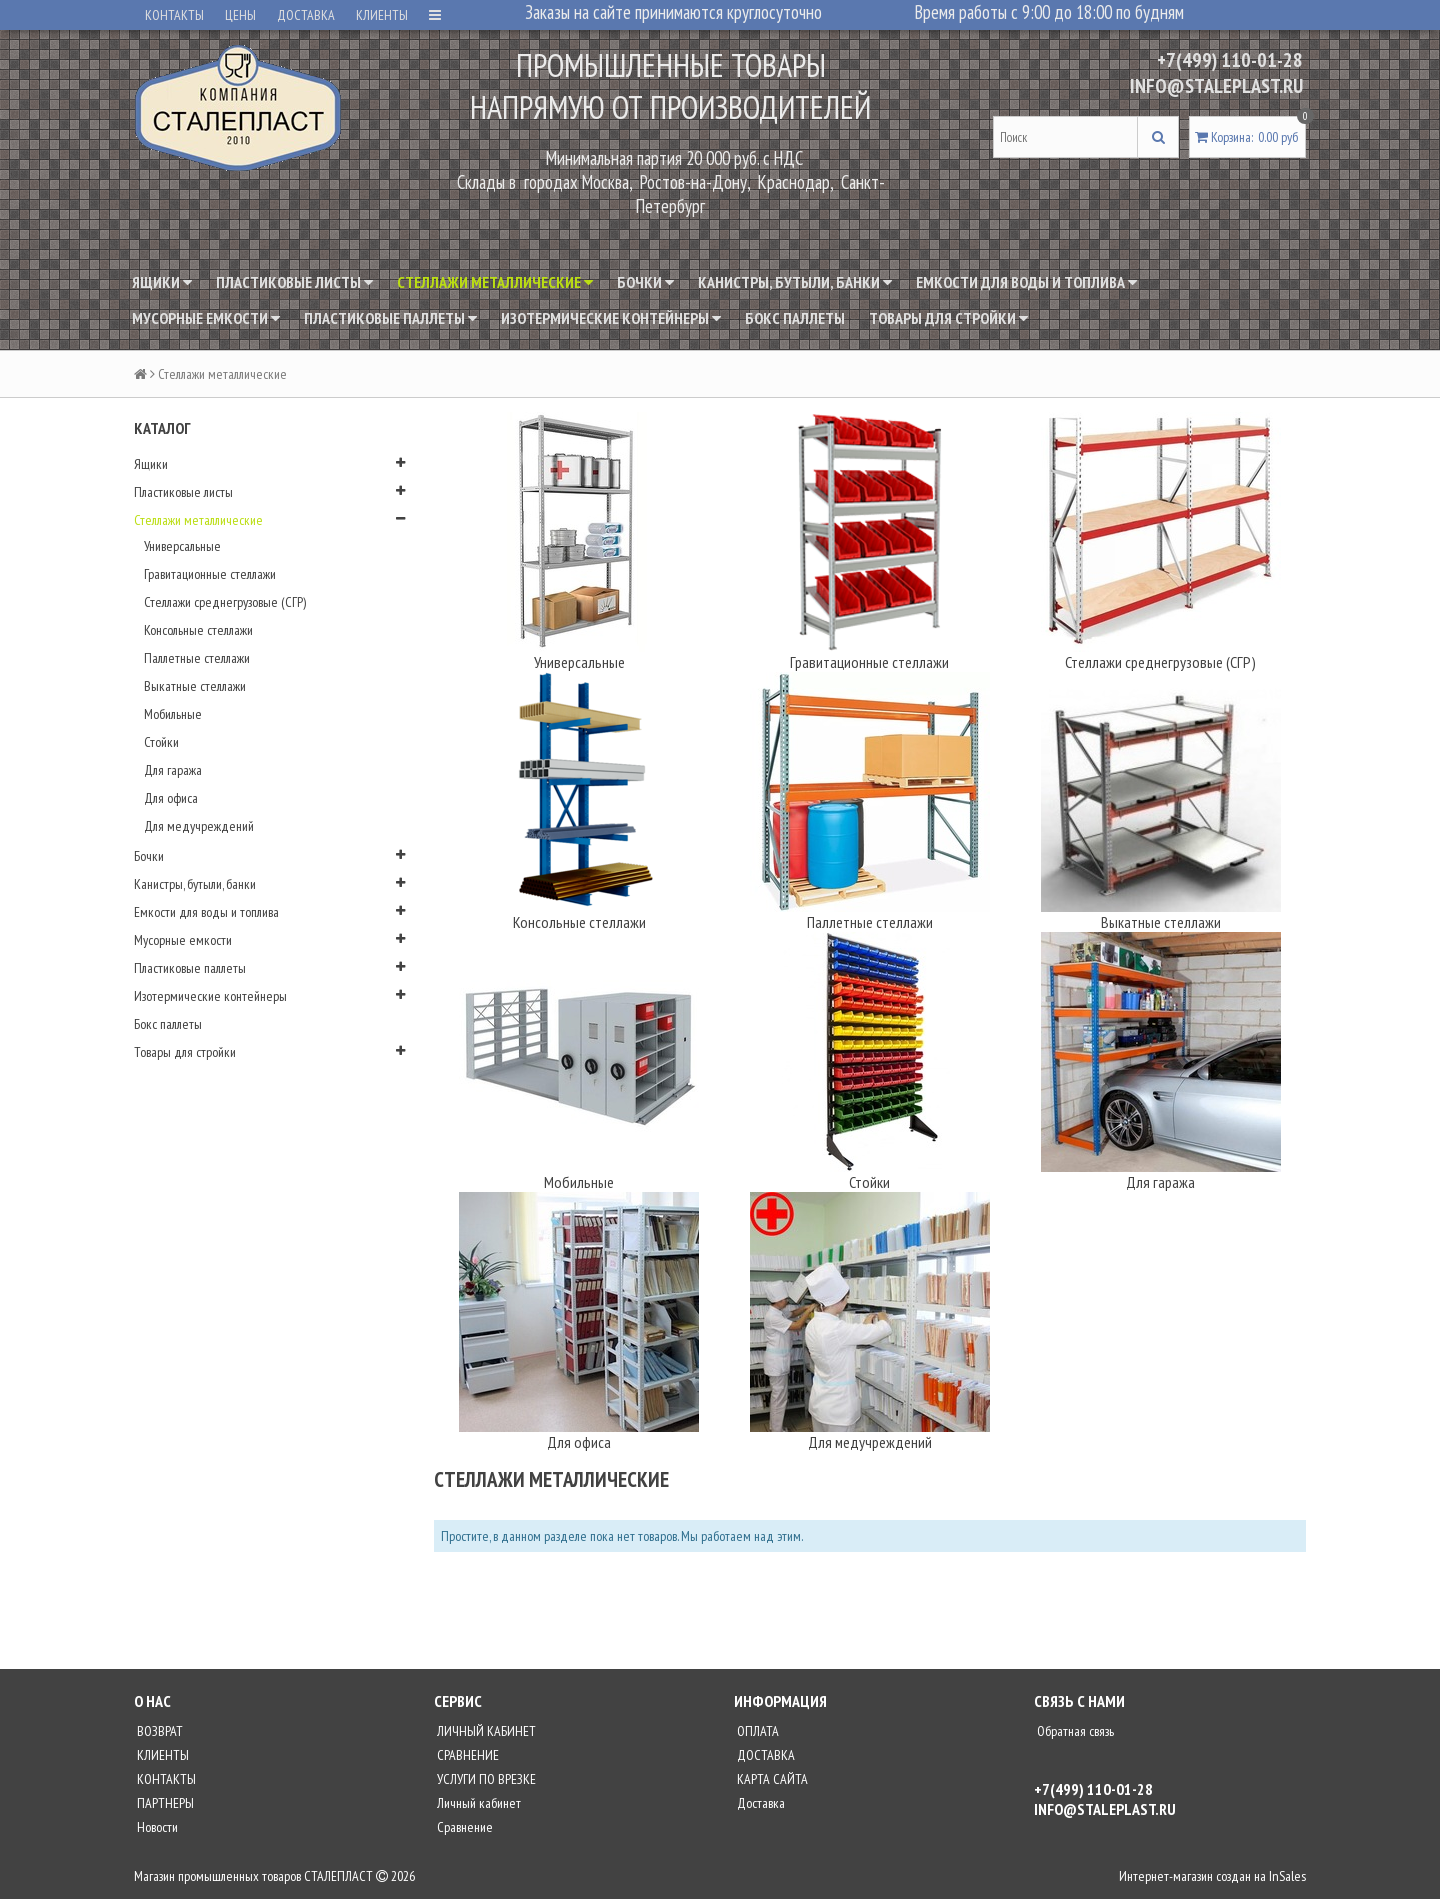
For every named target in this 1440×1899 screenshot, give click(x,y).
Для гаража (173, 770)
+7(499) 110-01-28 (1230, 60)
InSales (1287, 1876)
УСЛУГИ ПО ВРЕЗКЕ (485, 1779)
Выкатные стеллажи (195, 686)
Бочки (645, 282)
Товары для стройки (948, 318)
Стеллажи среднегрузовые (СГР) (225, 602)
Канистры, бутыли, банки (795, 282)
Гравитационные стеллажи (210, 574)
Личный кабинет (477, 1803)
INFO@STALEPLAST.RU (1216, 86)
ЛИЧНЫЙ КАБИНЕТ (485, 1731)
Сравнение (463, 1827)
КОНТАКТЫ (174, 15)
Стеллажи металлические (495, 282)
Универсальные (182, 546)
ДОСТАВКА (306, 15)
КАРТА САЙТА (771, 1779)
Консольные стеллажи (198, 630)
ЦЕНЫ (240, 15)
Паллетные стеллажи (197, 658)
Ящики (162, 282)
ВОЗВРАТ (158, 1731)
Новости (156, 1827)
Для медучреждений (199, 826)
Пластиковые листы (294, 282)
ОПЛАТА (756, 1731)
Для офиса (171, 798)
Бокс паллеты (795, 318)
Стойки (161, 742)
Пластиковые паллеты (390, 318)
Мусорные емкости (206, 318)
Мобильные (173, 714)
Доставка (759, 1803)
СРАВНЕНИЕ (466, 1755)
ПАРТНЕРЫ (164, 1803)
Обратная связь (1074, 1731)
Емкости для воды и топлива (1026, 282)
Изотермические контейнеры (611, 318)
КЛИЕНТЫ (382, 15)
